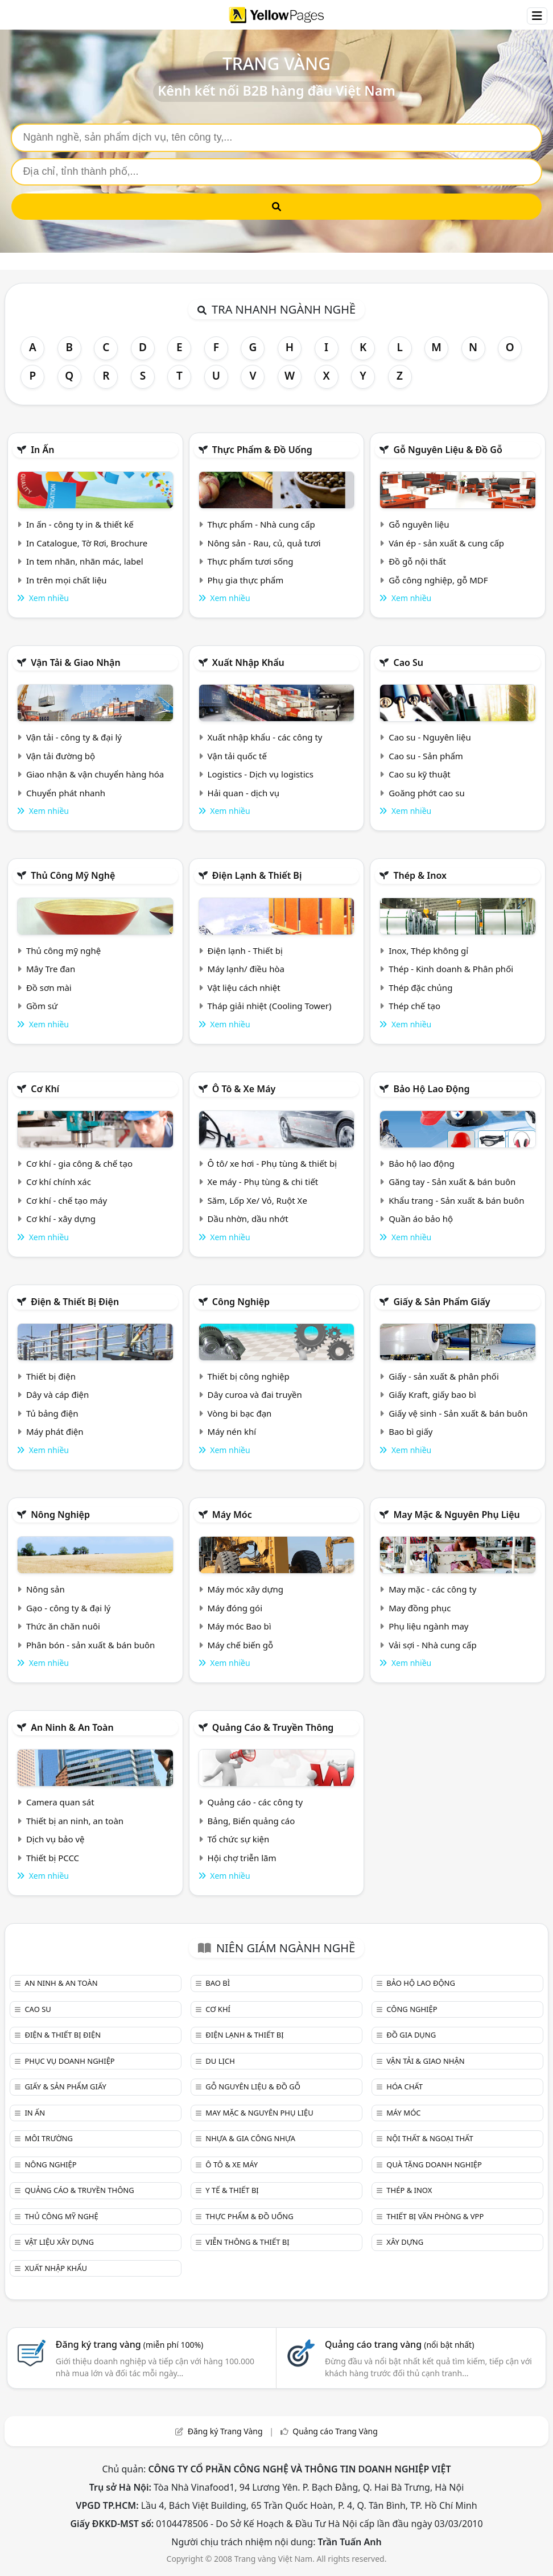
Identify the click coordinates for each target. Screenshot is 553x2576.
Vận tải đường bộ (60, 756)
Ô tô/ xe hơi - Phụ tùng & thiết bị (272, 1163)
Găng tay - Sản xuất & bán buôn (452, 1181)
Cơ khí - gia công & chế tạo (79, 1163)
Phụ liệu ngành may (428, 1626)
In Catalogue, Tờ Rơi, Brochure (86, 543)
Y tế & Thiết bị (231, 2190)
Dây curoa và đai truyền (255, 1394)
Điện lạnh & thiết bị (257, 875)
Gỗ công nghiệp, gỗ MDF (438, 580)
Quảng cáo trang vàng (399, 2344)
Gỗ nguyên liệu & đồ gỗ (447, 449)
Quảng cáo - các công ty (255, 1802)
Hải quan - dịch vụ (243, 793)
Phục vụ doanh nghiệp (69, 2061)
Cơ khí (45, 1089)
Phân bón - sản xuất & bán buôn (90, 1645)
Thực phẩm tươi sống (251, 561)
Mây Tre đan (50, 968)
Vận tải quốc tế (237, 756)
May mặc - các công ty (432, 1589)
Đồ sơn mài (49, 987)
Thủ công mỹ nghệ (73, 875)
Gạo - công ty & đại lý (68, 1608)
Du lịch (219, 2061)
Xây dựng (404, 2242)
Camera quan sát (60, 1802)
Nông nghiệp (60, 1514)
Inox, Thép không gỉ (428, 950)
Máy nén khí (232, 1431)
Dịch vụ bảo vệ (55, 1839)
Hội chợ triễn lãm (242, 1857)
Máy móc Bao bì (239, 1626)
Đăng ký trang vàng (130, 2344)
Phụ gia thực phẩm (246, 580)
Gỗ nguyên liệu (419, 524)
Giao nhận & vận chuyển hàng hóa (95, 774)
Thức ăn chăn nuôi (63, 1626)
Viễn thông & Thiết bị (247, 2242)
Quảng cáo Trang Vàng (335, 2431)
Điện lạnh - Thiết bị (245, 950)
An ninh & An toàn (72, 1727)
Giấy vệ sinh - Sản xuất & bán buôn (458, 1413)
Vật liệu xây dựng (58, 2242)
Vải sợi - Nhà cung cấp (433, 1645)
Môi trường (48, 2138)
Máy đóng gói (235, 1608)
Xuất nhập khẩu (248, 662)
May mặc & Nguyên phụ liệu (456, 1514)
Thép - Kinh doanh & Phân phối (451, 968)
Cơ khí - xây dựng (61, 1218)
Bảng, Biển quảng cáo (251, 1820)
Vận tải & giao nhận (75, 662)
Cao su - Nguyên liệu (430, 737)
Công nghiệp (241, 1301)
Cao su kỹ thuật (420, 774)
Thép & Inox (420, 875)
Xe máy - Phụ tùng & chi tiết (263, 1181)
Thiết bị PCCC (52, 1857)
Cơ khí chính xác (58, 1181)
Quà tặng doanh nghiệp (434, 2164)
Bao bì (217, 1983)
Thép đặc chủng (420, 987)
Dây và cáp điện (57, 1394)
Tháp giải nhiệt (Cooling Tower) (270, 1005)
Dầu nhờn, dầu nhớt (248, 1218)
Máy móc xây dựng (246, 1589)
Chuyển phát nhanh (65, 793)
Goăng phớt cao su (427, 793)
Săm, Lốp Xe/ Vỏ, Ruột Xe (257, 1200)
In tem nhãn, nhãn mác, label (84, 561)
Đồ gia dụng (411, 2035)
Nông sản (45, 1589)
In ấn (42, 449)
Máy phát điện (55, 1431)
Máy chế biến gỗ (240, 1645)
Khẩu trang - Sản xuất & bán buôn (456, 1200)
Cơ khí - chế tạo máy (66, 1200)
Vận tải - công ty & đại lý (74, 737)
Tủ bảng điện (52, 1413)
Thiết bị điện (51, 1376)
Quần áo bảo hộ (421, 1218)
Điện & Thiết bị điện (75, 1301)
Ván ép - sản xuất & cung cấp (446, 543)
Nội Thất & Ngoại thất (429, 2138)
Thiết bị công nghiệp (249, 1376)
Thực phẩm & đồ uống (262, 449)
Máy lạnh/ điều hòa (246, 968)
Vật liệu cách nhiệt (244, 987)
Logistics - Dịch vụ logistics (260, 774)
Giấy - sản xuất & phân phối (444, 1376)
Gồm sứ (41, 1005)
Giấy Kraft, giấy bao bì (432, 1394)
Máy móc (232, 1514)
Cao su (408, 662)
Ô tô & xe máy (244, 1089)
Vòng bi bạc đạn (240, 1413)
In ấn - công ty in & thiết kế (80, 524)
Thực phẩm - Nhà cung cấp (261, 524)
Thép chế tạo (414, 1005)
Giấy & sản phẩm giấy (441, 1301)
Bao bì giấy (410, 1431)
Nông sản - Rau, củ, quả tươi (264, 543)
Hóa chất (404, 2086)
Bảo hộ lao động (431, 1089)
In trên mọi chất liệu (66, 580)
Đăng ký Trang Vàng (225, 2431)
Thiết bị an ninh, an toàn (74, 1820)
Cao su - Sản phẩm (426, 756)
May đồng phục (420, 1608)
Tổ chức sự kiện (239, 1839)
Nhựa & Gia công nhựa (250, 2138)
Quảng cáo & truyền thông (273, 1727)
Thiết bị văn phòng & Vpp (435, 2216)
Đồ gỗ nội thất (417, 561)
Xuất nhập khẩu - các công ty (265, 737)
